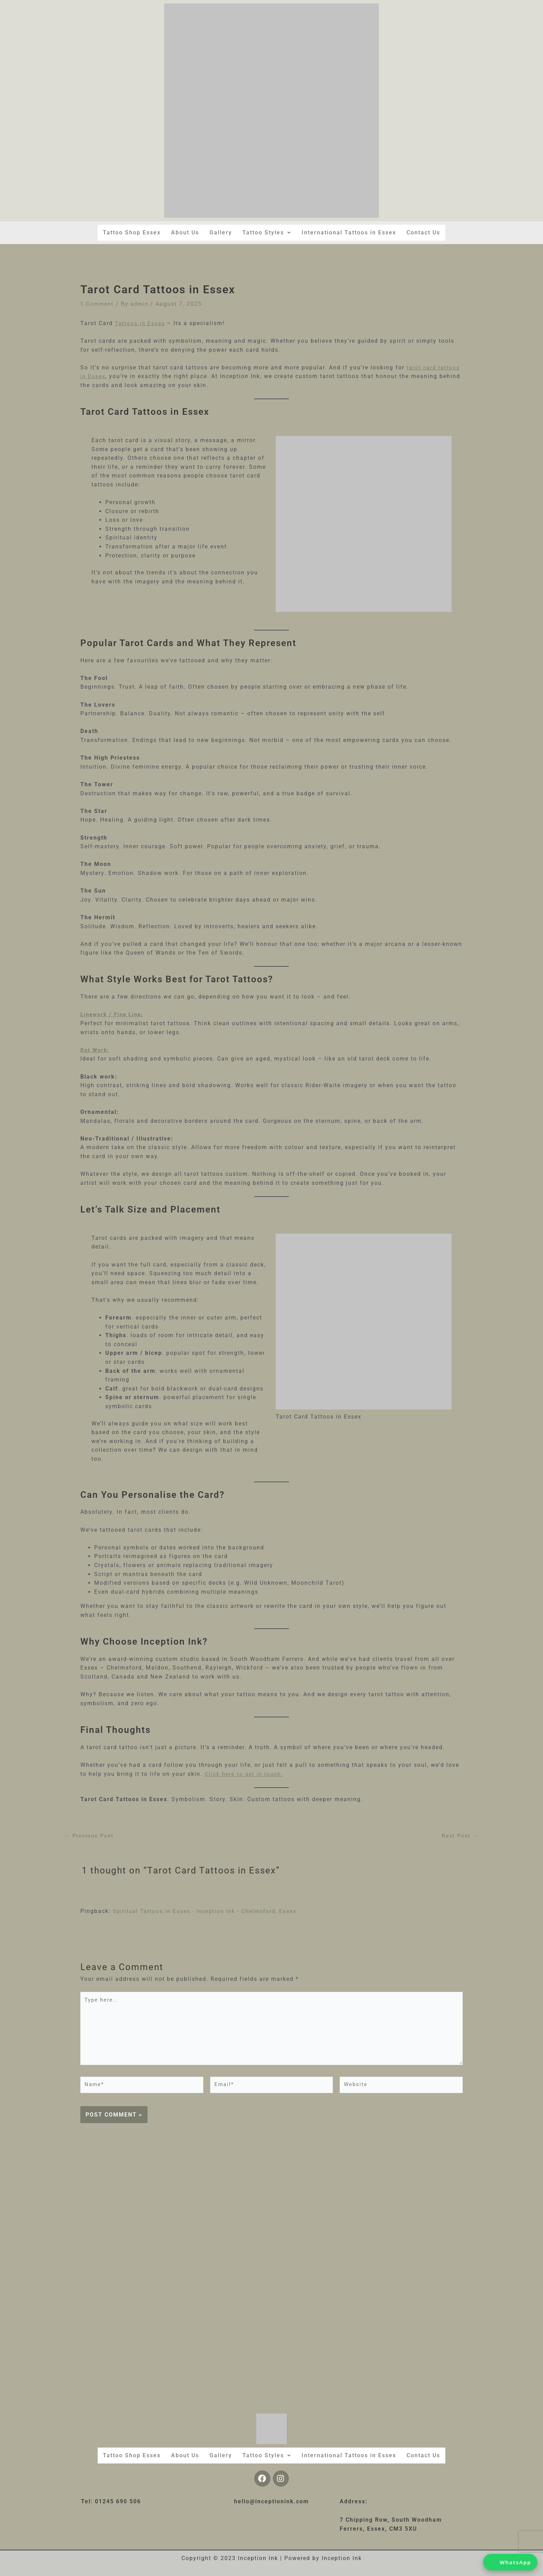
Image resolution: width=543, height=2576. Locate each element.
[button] (266, 233)
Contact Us (423, 232)
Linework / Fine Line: (114, 1014)
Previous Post (89, 1836)
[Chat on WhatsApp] (510, 2562)
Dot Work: (95, 1050)
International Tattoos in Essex (349, 232)
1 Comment (97, 304)
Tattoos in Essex (140, 323)
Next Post (459, 1836)
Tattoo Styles (266, 232)
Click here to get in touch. (245, 1774)
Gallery (221, 232)
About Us (185, 232)
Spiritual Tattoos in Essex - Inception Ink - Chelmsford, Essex (207, 1911)
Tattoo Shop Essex (131, 232)
